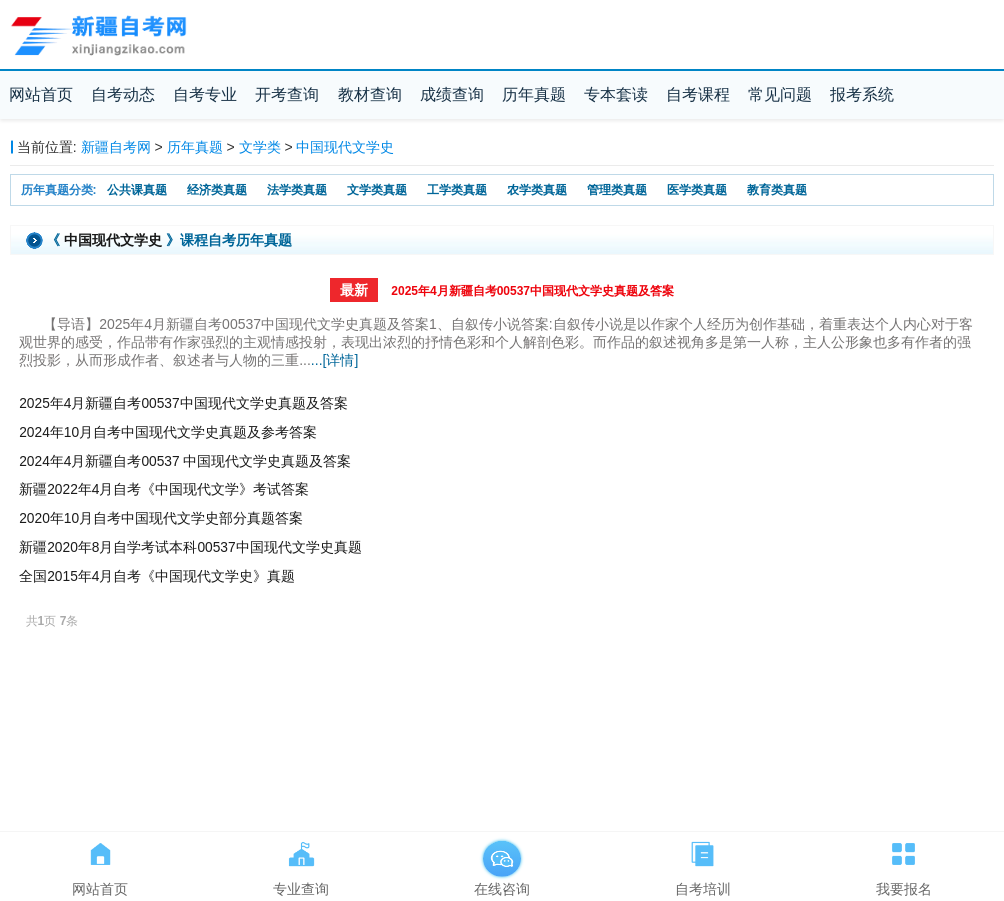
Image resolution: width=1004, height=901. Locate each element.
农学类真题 (537, 190)
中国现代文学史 (345, 147)
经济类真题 (217, 190)
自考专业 (205, 94)
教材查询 (370, 94)
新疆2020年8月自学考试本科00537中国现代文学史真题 (190, 547)
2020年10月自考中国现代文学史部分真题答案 (161, 518)
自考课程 (698, 94)
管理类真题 (617, 190)
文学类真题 (377, 190)
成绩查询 (452, 94)
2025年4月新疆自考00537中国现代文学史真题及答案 (532, 291)
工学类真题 (457, 190)
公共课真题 (137, 190)
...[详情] (334, 360)
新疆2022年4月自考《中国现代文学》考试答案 (164, 489)
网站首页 (41, 94)
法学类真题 (297, 190)
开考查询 (287, 94)
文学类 (260, 147)
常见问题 (780, 94)
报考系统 (862, 94)
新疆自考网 (116, 147)
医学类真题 (697, 190)
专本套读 (616, 94)
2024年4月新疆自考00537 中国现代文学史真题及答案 (185, 461)
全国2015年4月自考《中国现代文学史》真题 (157, 576)
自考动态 (123, 94)
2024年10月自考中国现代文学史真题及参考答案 (168, 432)
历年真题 (534, 94)
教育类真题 (777, 190)
